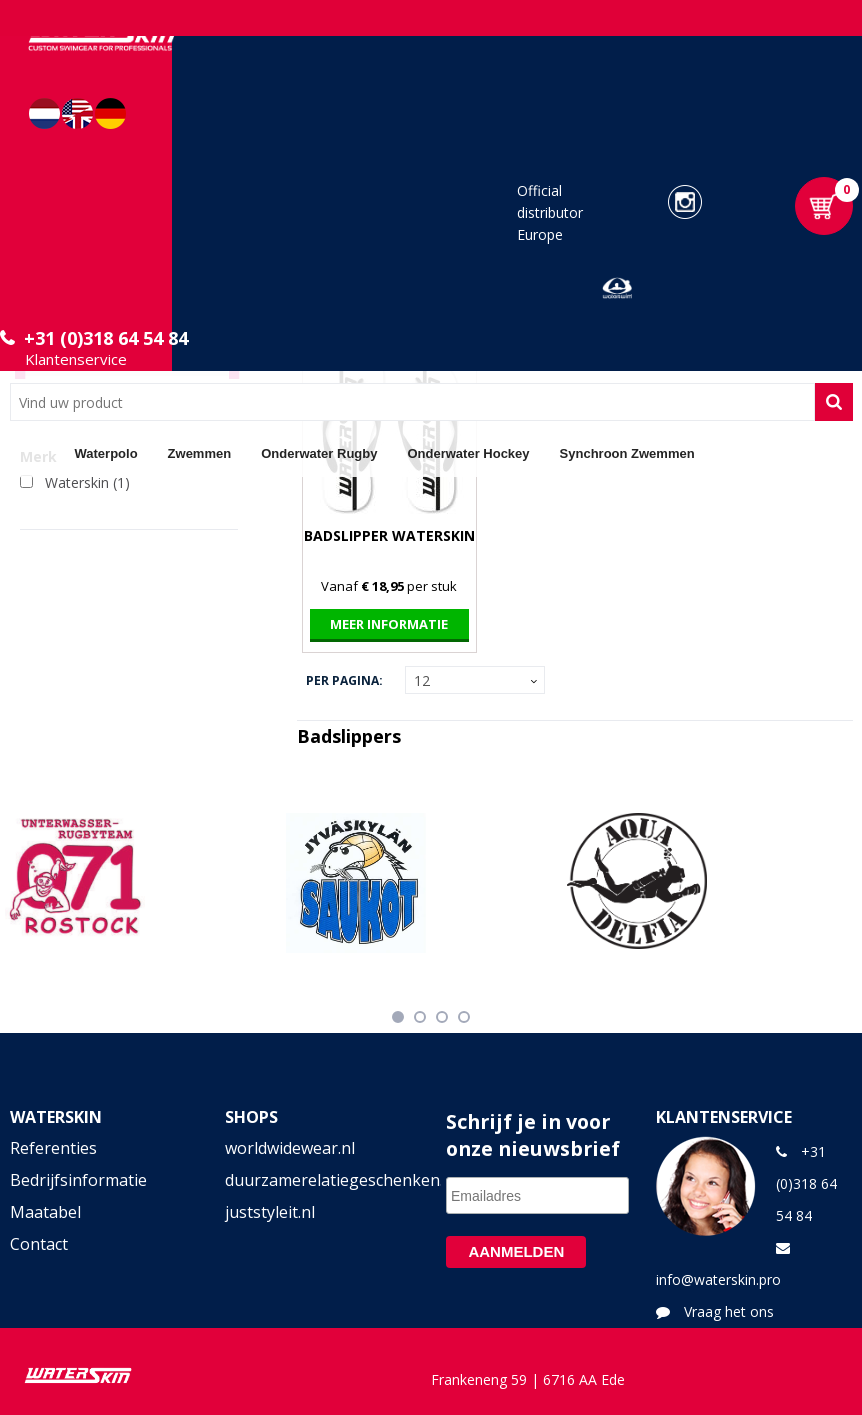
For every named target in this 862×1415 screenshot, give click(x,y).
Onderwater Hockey (468, 453)
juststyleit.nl (270, 1212)
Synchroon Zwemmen (627, 453)
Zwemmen (200, 453)
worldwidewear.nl (290, 1148)
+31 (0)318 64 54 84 (106, 338)
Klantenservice (76, 359)
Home (35, 452)
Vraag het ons (729, 1311)
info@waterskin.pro (718, 1279)
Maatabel (45, 1212)
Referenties (53, 1148)
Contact (39, 1244)
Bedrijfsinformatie (78, 1180)
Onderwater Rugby (319, 453)
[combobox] (412, 402)
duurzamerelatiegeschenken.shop (323, 1180)
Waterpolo (106, 453)
